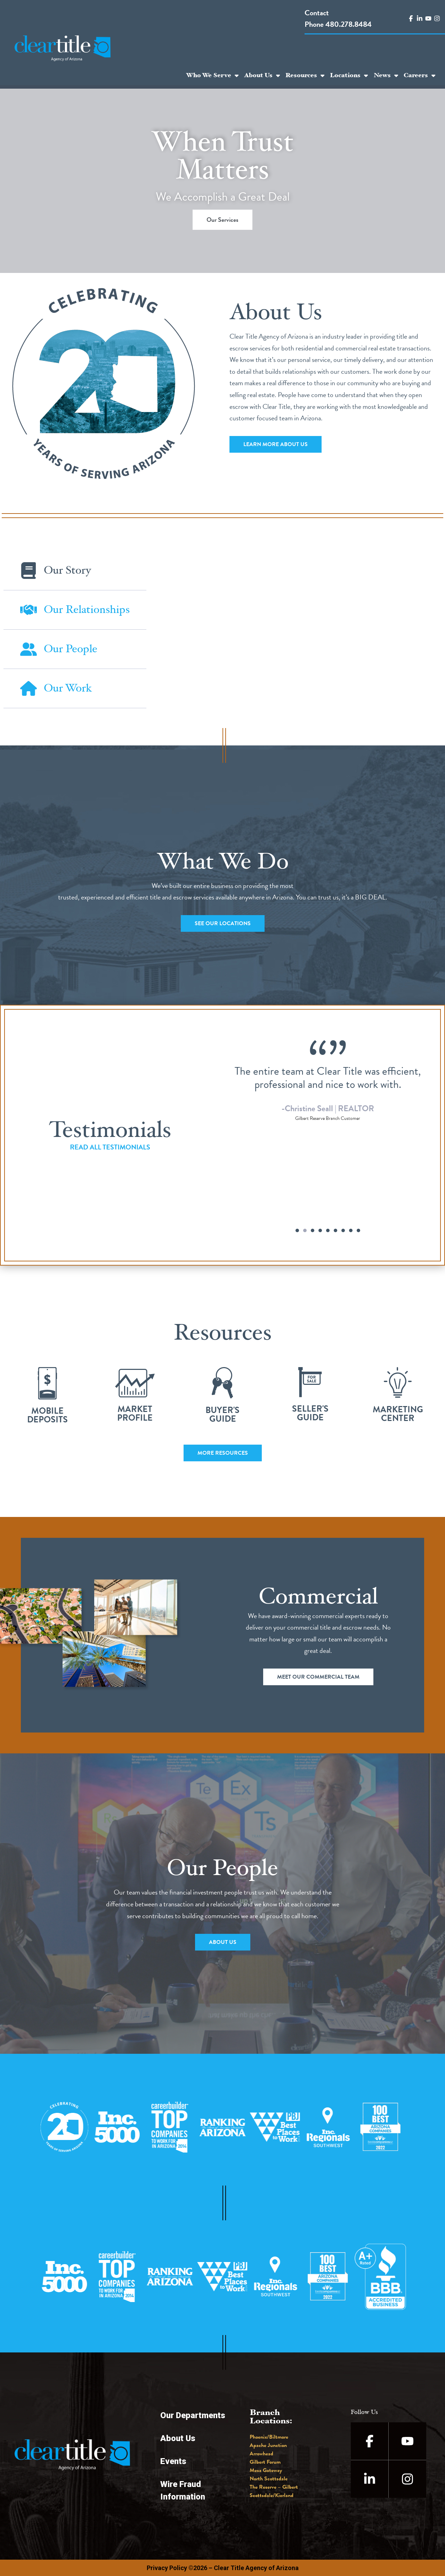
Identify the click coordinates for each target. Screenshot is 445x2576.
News (386, 75)
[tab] (74, 570)
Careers (419, 75)
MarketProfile (135, 1413)
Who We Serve (212, 75)
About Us (262, 75)
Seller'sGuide (310, 1413)
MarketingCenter (398, 1413)
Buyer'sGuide (222, 1414)
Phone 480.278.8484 (338, 24)
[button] (297, 1230)
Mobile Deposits (47, 1415)
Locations (349, 75)
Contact (317, 12)
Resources (304, 75)
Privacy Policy (167, 2567)
